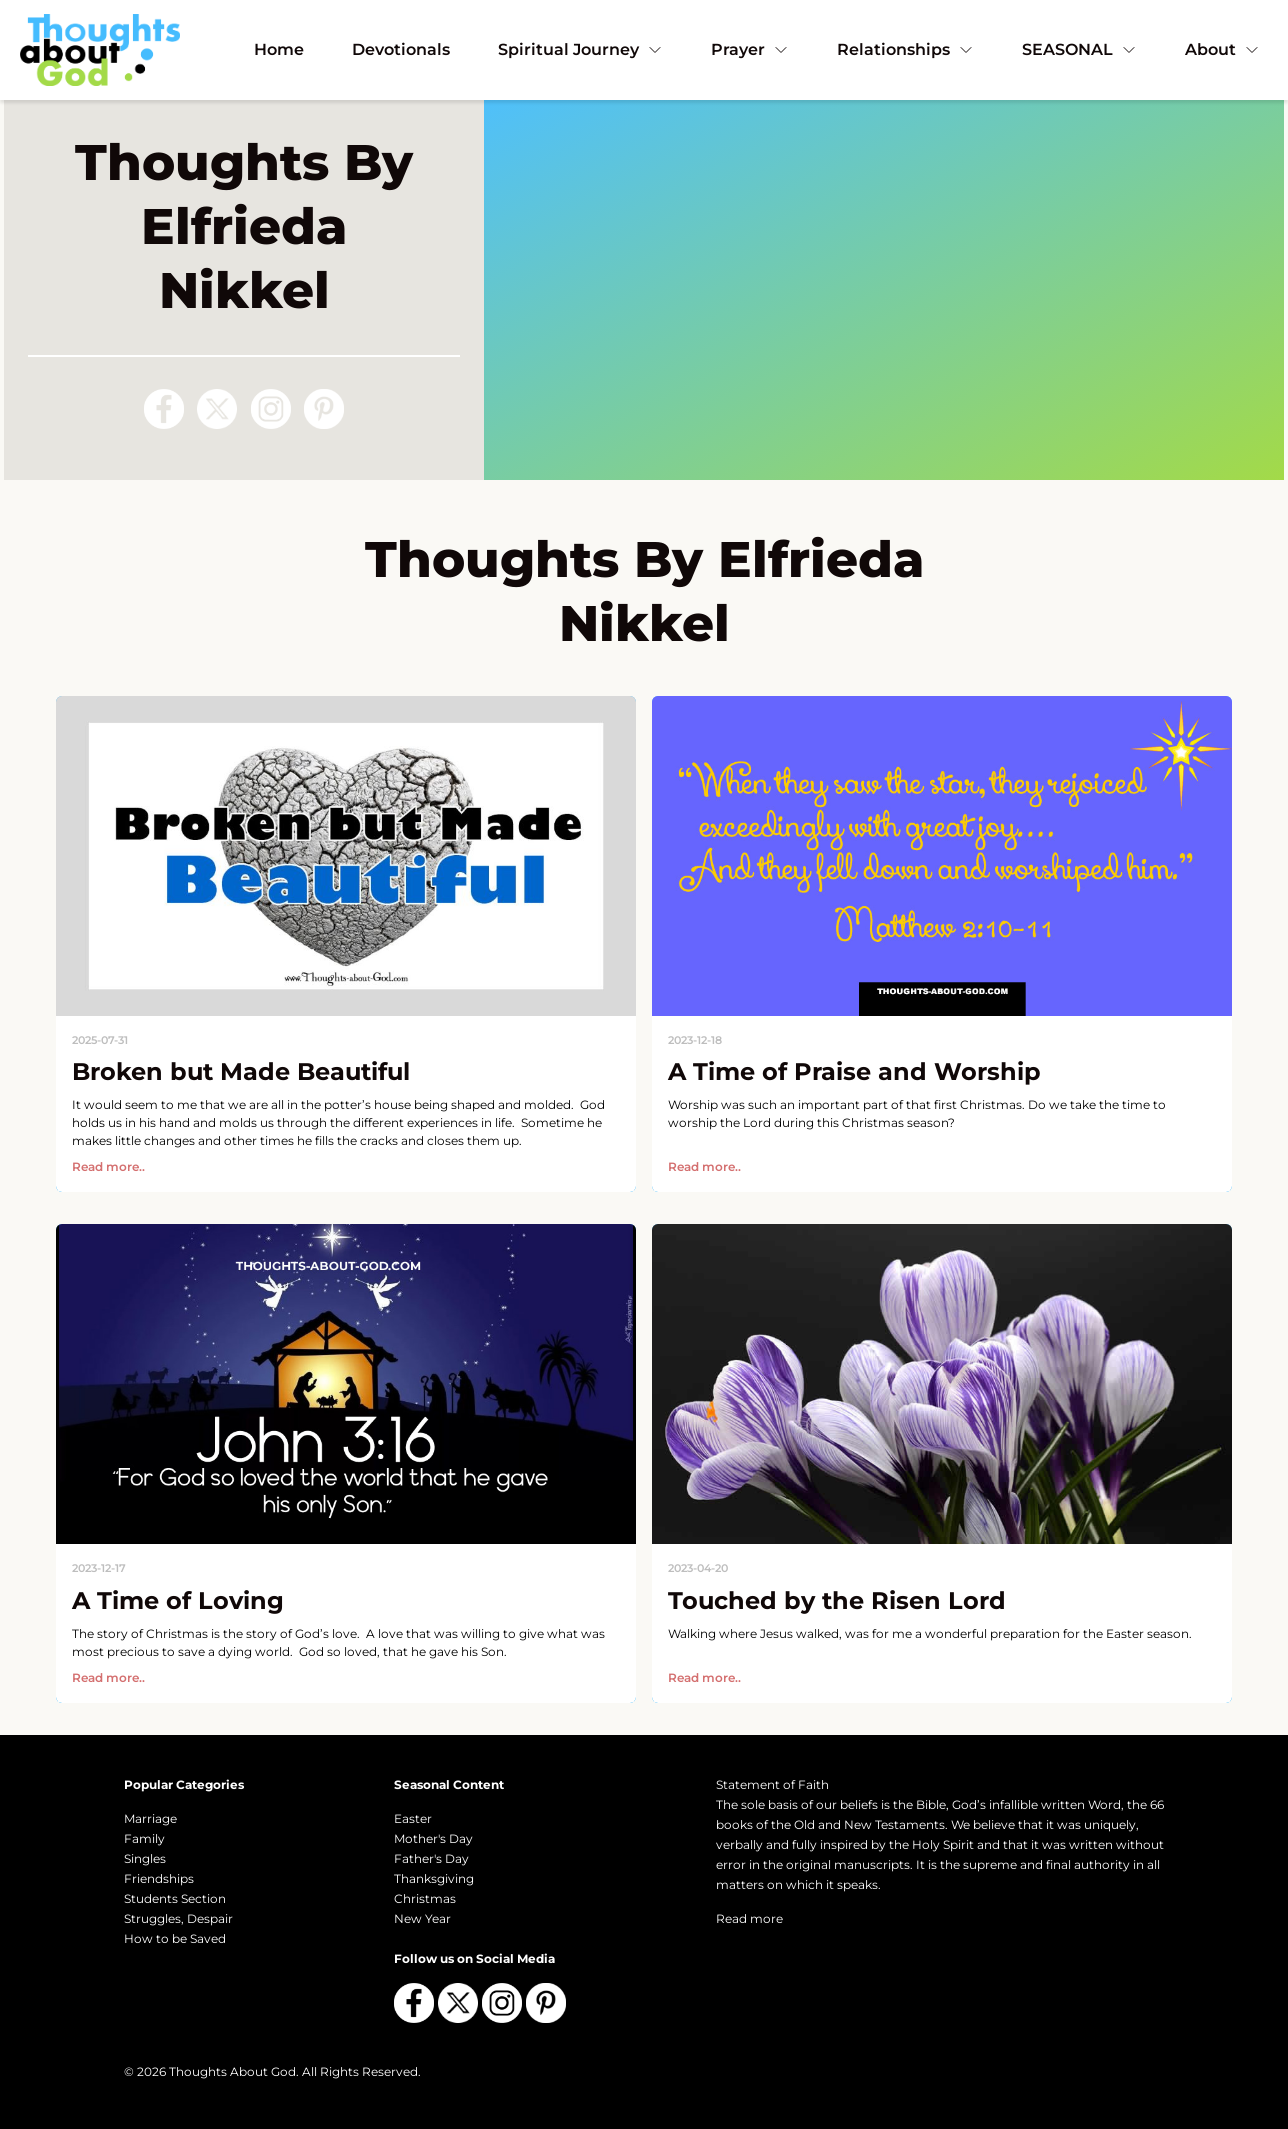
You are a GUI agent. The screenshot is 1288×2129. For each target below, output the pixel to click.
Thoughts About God (232, 2071)
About (1222, 49)
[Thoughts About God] (100, 49)
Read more (749, 1918)
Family (144, 1838)
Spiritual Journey (580, 49)
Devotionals (401, 49)
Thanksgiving (434, 1878)
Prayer (750, 49)
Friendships (159, 1878)
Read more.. (108, 1166)
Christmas (425, 1898)
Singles (145, 1858)
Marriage (150, 1818)
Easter (413, 1818)
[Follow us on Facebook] (164, 409)
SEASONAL (1079, 49)
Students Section (175, 1898)
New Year (422, 1918)
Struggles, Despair (178, 1918)
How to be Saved (175, 1938)
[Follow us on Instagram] (271, 409)
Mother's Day (433, 1838)
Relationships (905, 49)
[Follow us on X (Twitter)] (217, 409)
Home (279, 49)
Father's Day (431, 1858)
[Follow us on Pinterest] (324, 409)
